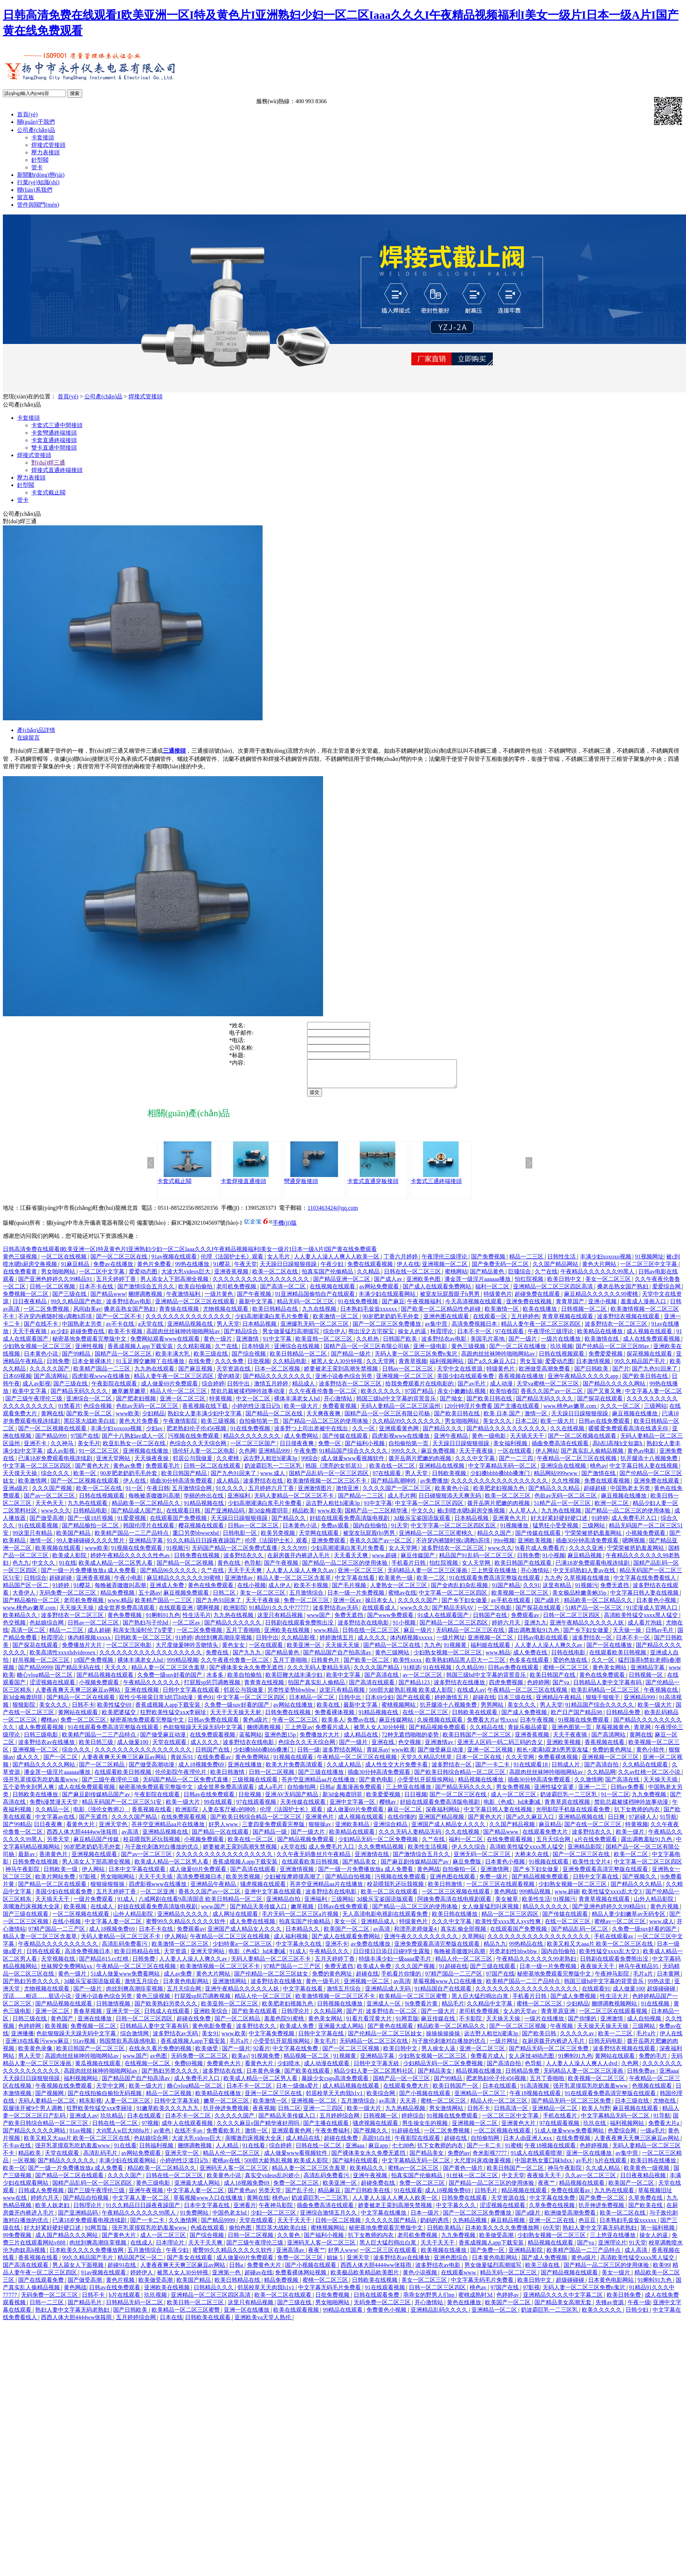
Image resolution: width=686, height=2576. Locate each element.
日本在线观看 (500, 2091)
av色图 (159, 2061)
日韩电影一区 (240, 1538)
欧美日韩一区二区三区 (196, 2308)
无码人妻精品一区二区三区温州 (401, 1411)
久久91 (531, 1591)
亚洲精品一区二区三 (480, 2098)
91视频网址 (649, 1262)
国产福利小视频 (365, 1449)
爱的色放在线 (571, 1665)
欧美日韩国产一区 (456, 2091)
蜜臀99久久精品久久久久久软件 (186, 1927)
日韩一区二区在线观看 (213, 1471)
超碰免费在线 (88, 1337)
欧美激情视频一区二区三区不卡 (327, 1486)
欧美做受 (207, 2054)
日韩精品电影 (91, 1516)
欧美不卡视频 (126, 1337)
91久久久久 (231, 1493)
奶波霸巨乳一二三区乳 (273, 1471)
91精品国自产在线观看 (444, 1994)
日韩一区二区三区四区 (572, 1620)
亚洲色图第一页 (572, 1732)
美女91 (210, 2039)
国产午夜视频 (255, 1299)
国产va (562, 1688)
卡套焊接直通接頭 (243, 1186)
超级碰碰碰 (662, 1994)
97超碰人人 (643, 1822)
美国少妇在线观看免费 (466, 1381)
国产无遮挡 (94, 1822)
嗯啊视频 (634, 1546)
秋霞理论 (442, 1337)
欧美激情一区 (502, 1314)
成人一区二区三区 (514, 1800)
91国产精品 (506, 1591)
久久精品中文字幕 (490, 2009)
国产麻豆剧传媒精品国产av (96, 1800)
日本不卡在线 (97, 1292)
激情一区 (536, 1419)
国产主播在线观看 (326, 2128)
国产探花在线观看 (600, 1404)
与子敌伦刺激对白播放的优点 (162, 1852)
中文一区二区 (253, 1404)
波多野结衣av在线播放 (47, 1747)
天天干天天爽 (245, 1576)
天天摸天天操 (20, 1478)
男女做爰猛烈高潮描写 (291, 1337)
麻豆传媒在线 (439, 2024)
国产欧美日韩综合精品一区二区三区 (460, 1777)
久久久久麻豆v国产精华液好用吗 (259, 2128)
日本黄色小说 (41, 1359)
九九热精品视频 (406, 2113)
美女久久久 (498, 1426)
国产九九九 (248, 1658)
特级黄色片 (498, 1299)
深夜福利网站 (443, 1815)
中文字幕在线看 (355, 1583)
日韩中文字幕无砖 (377, 2069)
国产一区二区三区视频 (518, 2031)
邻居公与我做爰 (193, 1464)
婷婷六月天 (507, 1628)
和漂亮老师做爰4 (416, 1934)
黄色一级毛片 (323, 1986)
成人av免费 (178, 1979)
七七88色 (403, 2151)
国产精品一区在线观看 (221, 1837)
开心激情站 (339, 1404)
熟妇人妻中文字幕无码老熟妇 (600, 2233)
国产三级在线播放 (321, 1777)
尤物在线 (665, 2106)
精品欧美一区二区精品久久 (146, 1508)
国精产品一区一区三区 (402, 2084)
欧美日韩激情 (228, 1777)
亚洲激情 (248, 1344)
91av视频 (85, 2046)
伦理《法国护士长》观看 (233, 1262)
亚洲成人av (83, 2121)
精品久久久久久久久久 (252, 1441)
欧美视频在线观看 (58, 1553)
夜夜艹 (547, 2188)
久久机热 (368, 1344)
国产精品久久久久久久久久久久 (507, 1434)
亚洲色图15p (280, 1740)
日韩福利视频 (157, 2151)
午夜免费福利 (333, 2136)
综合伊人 (334, 1337)
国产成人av (388, 1284)
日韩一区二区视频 (53, 1292)
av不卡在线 (121, 1329)
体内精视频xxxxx (90, 1643)
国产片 (620, 1374)
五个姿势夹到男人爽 (29, 1792)
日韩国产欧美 (400, 1344)
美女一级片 (617, 2278)
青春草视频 (88, 2016)
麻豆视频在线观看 (636, 2113)
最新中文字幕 (256, 1307)
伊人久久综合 (469, 1852)
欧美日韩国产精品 (184, 1478)
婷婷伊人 (142, 2278)
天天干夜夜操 (477, 1456)
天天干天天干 (295, 2225)
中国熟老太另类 (82, 1329)
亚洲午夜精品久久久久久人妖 (587, 1628)
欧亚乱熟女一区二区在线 (135, 1449)
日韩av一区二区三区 (408, 1374)
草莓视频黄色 (613, 1732)
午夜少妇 (333, 1269)
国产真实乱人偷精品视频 (593, 1456)
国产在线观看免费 (41, 2285)
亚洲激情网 (495, 1874)
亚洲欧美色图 (424, 1284)
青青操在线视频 (179, 1314)
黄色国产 (63, 2024)
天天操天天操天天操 (603, 2031)
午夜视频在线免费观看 (64, 2091)
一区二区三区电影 (129, 1650)
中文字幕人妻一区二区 (653, 1396)
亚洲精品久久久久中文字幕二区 (563, 2300)
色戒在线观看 (208, 2233)
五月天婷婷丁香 (116, 1284)
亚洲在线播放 (245, 1770)
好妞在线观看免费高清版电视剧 (350, 1523)
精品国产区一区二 (26, 1591)
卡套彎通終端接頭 (54, 433)
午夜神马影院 (612, 1979)
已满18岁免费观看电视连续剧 (56, 1464)
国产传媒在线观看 (345, 1441)
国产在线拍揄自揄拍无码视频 (105, 2098)
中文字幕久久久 (456, 2210)
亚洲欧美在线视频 (287, 1635)
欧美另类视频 (278, 1538)
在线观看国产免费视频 (179, 1523)
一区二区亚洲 (158, 1897)
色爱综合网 (623, 2136)
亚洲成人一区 (384, 2009)
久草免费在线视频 (552, 2210)
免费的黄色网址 (612, 1755)
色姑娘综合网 (47, 1628)
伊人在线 (408, 1269)
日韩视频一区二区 (584, 1314)
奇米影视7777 (490, 2158)
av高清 (131, 1837)
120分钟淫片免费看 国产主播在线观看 (492, 1411)
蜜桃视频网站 (399, 1710)
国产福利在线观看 (355, 2166)
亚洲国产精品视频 (441, 1822)
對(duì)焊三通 (48, 463)
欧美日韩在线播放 (455, 1919)
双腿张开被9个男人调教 (33, 2113)
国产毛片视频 (350, 1591)
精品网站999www (556, 1478)
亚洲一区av (348, 1605)
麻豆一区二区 (405, 1815)
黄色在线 (229, 1568)
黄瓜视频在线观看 (98, 2069)
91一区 (135, 1493)
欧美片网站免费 (55, 1882)
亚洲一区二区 (53, 2016)
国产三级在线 (70, 1299)
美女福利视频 (511, 1449)
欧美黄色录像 (36, 2054)
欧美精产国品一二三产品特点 (132, 1538)
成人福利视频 (291, 1942)
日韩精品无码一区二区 (135, 2308)
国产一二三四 (516, 1464)
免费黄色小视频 (387, 2315)
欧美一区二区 (631, 1859)
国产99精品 (77, 1359)
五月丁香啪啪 (244, 1635)
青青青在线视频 (264, 1688)
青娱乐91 (182, 1762)
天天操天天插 (661, 1785)
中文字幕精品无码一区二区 (503, 1471)
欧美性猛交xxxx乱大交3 (612, 1897)
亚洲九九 (535, 1628)
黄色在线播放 (464, 2308)
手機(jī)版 (285, 1228)
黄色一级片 (218, 1344)
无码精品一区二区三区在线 (471, 1635)
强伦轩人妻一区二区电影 (204, 1456)
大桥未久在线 (532, 1859)
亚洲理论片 (612, 2248)
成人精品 (228, 1486)
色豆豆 (588, 2225)
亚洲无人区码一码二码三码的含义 (500, 1747)
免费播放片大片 (82, 1650)
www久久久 (55, 1516)
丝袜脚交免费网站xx (67, 1971)
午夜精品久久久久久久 (152, 1688)
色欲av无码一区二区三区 (148, 1411)
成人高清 (636, 2255)
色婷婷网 (538, 1688)
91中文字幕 (278, 1344)
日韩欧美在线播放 (35, 1800)
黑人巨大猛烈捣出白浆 (481, 2001)
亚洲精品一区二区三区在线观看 (195, 1307)
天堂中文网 (111, 2091)
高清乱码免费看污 (125, 1949)
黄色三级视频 (20, 1262)
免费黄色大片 (224, 2069)
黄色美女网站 (610, 1673)
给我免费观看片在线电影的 (420, 1389)
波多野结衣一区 (592, 1643)
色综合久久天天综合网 (198, 1449)
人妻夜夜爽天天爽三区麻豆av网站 (78, 1695)
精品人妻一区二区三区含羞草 (294, 1583)
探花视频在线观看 (650, 1359)
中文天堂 (513, 2181)
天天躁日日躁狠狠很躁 (289, 1269)
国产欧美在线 (646, 2210)
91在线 (67, 1568)
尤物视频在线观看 (226, 1314)
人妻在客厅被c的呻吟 (229, 1815)
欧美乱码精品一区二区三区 (606, 1695)
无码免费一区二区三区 (68, 1598)
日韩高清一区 (511, 2113)
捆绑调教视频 (146, 1299)
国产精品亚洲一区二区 (342, 1284)
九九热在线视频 (561, 1516)
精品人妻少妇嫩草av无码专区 (629, 1919)
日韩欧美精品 (445, 2233)
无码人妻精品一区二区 (47, 2106)
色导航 (252, 1568)
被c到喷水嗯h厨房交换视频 (471, 1516)
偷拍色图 (241, 2233)
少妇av (155, 1434)
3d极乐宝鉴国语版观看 (423, 1523)
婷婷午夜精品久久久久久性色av (130, 1561)
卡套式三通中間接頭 (57, 425)
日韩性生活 (562, 1262)
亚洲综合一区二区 (89, 1404)
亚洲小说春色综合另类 (344, 1381)
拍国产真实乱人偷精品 (317, 1688)
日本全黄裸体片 (92, 1366)
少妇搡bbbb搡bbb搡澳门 (500, 1478)
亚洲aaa (668, 2076)
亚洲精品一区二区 (555, 2113)
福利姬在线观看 (491, 1650)
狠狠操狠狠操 (108, 1889)
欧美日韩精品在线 (275, 1314)
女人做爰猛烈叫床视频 (491, 1912)
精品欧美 (303, 1516)
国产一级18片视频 (91, 1523)
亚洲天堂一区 (124, 2016)
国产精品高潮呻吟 (394, 1486)
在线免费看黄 (20, 1277)
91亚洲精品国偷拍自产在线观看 (315, 1299)
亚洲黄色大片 (510, 1523)
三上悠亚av (299, 1732)
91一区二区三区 (99, 1456)
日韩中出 (239, 1389)
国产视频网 (50, 2098)
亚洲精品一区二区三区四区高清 (553, 1292)
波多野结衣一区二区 (392, 2016)
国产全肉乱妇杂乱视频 (460, 1591)
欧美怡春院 (504, 1396)
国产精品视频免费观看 (438, 1732)
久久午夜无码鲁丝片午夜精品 (314, 1859)
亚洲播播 (22, 2039)
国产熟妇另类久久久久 (32, 1986)
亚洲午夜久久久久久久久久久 (421, 1942)
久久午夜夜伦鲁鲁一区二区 (323, 1396)
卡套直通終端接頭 (54, 440)
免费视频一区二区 (26, 1299)
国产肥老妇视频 (136, 1404)
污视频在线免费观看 (194, 1441)
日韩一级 (308, 1755)
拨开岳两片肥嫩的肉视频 (421, 1464)
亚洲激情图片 (315, 1493)
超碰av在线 (258, 2278)
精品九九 (495, 1949)
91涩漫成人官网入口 (652, 1613)
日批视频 (258, 1366)
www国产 (319, 1620)
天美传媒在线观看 (303, 1807)
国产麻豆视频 (196, 1374)
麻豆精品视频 (585, 1561)
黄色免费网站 (253, 1762)
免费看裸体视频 (335, 1717)
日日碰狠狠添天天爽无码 (450, 1501)
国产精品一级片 (351, 1359)
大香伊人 (24, 1598)
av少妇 (59, 1337)
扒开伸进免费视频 (226, 2113)
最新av (27, 1859)
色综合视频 (98, 1411)
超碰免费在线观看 (537, 1299)
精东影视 (90, 2106)
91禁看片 (69, 1411)
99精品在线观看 (343, 2315)
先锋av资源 (610, 2308)
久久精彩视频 (194, 1351)
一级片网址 (451, 1643)
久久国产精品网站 (556, 1269)
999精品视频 (182, 1665)
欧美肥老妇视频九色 (499, 1493)
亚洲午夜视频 (371, 2181)
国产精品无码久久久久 (80, 1396)
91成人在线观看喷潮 (537, 2158)
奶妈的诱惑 (435, 2225)
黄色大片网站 (600, 1269)
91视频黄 (456, 1650)
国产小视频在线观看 (425, 2098)
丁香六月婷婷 (401, 1262)
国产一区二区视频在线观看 (53, 1434)
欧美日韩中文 (565, 1284)
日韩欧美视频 (450, 1478)
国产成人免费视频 (524, 1717)
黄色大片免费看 (139, 1426)
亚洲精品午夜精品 (559, 1703)
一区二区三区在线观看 (389, 2255)
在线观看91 (596, 1994)
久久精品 (369, 1277)
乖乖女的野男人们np (429, 2300)
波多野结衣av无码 (336, 1613)
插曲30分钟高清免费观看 (182, 1486)
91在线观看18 (531, 1770)
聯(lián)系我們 (34, 190)
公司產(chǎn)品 (36, 130)
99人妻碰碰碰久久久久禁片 (91, 1546)
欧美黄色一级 (396, 1583)
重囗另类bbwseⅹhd (196, 1538)
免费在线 (218, 1658)
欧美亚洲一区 (304, 1650)
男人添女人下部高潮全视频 (175, 1284)
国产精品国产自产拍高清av (338, 1658)
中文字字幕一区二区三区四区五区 (454, 1531)
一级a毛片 (652, 2136)
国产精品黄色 (488, 1277)
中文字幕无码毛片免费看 (483, 2285)
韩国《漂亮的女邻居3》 (335, 1471)
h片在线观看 (611, 2166)
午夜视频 (562, 2031)
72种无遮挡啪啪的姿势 (411, 1740)
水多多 (215, 1680)
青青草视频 (413, 1366)
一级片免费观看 (94, 1904)
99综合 (309, 1464)
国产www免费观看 (391, 1620)
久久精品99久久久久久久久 (407, 1426)
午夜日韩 (158, 1493)
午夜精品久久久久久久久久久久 (58, 1949)
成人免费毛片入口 (634, 1523)
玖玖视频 (561, 1351)
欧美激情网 (33, 1486)
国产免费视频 (489, 1262)
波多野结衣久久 (244, 1561)
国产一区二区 (61, 1762)
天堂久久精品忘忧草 (427, 1762)
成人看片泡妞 (645, 1628)
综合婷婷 (213, 1389)
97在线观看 (510, 1337)
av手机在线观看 (511, 1605)
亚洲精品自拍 (284, 1904)
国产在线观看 (414, 1703)
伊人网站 (546, 1456)
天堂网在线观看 (319, 1538)
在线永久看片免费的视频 (161, 2054)
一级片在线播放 (561, 1344)
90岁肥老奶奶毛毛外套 (391, 1322)
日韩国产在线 (490, 1620)
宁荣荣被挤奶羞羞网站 (594, 1538)
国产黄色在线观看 (391, 2031)
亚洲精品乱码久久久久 (440, 2315)
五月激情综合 (307, 1598)
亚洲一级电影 (431, 1351)
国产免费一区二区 (602, 2203)
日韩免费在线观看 (465, 2203)
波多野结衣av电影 (129, 1307)
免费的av (459, 2158)
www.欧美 (329, 1516)
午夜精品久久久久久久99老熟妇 (536, 1964)
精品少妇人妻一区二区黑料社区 (374, 2076)
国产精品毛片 (85, 2308)
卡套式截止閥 (48, 492)
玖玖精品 (112, 2121)
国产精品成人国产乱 (137, 1516)
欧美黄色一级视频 (647, 2173)
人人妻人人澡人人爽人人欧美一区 (337, 1262)
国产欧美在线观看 (255, 2016)
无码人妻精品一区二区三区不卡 (294, 1501)
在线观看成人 (379, 1613)
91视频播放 (515, 1531)
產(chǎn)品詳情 (36, 730)
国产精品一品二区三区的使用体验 (326, 1426)
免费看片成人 (333, 1732)
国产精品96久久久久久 (169, 1576)
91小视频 (553, 1561)
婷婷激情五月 (337, 1643)
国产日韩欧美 (592, 1374)
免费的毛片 (654, 2061)
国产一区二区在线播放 (518, 1351)
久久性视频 (566, 1486)
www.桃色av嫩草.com (570, 1411)
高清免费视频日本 (475, 1329)
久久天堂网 (381, 1366)
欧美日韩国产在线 (553, 1680)
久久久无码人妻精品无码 (319, 1673)
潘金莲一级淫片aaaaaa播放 (478, 1284)
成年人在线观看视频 (188, 2128)
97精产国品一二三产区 (57, 1934)
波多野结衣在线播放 (460, 1688)
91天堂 (399, 1531)
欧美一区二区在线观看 (390, 1897)
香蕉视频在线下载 (205, 1411)
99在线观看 (219, 1807)
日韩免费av (641, 2076)
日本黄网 (669, 1979)
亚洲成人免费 (167, 1591)
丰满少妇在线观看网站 (388, 1299)
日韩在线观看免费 (377, 2300)
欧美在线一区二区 (392, 1471)
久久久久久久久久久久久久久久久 (189, 1322)
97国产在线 (84, 1441)
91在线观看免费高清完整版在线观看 (495, 1583)
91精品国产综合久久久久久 (354, 1456)
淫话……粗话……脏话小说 (38, 2001)
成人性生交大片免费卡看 (397, 1770)
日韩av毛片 (660, 1635)
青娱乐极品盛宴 (528, 1732)
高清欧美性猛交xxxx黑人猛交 (641, 1620)
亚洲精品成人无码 (388, 1994)
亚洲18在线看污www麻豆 (37, 2046)
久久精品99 (470, 1673)
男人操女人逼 (439, 2054)
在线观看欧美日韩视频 (618, 1658)
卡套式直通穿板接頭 (373, 1186)
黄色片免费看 (155, 1269)
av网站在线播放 (293, 1710)
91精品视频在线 (204, 1508)
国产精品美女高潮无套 (563, 2308)
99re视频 (504, 1546)
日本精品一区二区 (312, 1703)
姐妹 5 (335, 2263)
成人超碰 (99, 1635)
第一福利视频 (658, 2233)
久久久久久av (577, 2039)
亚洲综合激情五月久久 (329, 2218)
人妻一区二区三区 (128, 2106)
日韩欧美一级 (61, 1874)
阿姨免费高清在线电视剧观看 (455, 1904)
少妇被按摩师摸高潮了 (293, 1882)
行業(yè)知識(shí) (38, 182)
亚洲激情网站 (230, 1986)
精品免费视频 (118, 1598)
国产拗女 (452, 1404)
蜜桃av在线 (402, 1598)
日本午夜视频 (537, 1725)
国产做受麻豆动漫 (163, 1740)
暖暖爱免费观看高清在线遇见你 (629, 1434)
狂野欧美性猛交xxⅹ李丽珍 (173, 1717)
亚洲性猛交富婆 (554, 1792)
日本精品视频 (260, 1329)
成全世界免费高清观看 (127, 1613)
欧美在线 (329, 1710)
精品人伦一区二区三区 (179, 1396)
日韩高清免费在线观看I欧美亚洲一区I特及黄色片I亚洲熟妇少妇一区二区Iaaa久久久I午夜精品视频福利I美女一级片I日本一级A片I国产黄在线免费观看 (190, 1254)
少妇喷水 (289, 2069)
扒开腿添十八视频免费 (650, 1464)
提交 (296, 1097)
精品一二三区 (527, 1262)
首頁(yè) (27, 114)
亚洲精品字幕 (146, 1546)
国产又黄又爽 (605, 1396)
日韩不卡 (83, 1710)
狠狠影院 (24, 1710)
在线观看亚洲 (176, 1613)
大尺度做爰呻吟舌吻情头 (187, 1650)
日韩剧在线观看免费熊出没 (300, 1628)
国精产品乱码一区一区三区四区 (329, 1478)
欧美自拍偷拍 (196, 1292)
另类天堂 (59, 1844)
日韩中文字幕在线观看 (192, 1695)
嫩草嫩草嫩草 (129, 1396)
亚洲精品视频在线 (190, 1329)
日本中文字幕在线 (207, 2210)
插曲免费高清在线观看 (561, 1449)
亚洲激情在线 (372, 1859)
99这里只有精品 (33, 1538)
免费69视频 (189, 2069)
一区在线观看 (515, 1456)
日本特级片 (256, 1351)
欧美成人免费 (374, 1971)
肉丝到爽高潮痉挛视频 (224, 1643)
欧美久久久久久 (381, 1396)
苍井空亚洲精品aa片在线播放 (318, 1785)
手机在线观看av (614, 1942)
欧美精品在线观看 (352, 1837)
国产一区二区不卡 (119, 1322)
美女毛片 (89, 1449)
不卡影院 (471, 2024)
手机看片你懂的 (401, 1979)
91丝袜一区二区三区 (473, 2181)
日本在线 (171, 2323)
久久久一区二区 (621, 1411)
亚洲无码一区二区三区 (483, 1859)
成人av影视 (36, 1389)
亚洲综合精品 (391, 1830)
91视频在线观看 (294, 1762)
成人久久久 (372, 1643)
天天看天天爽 (351, 1561)
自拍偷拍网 (302, 1792)
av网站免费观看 (379, 1292)
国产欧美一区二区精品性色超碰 (441, 1314)
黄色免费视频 (125, 1620)
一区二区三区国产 (253, 1449)
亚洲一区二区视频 (490, 1755)
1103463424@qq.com (332, 1213)
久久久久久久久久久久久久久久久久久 (261, 1284)
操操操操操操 (443, 2039)
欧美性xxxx (408, 1665)
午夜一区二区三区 (295, 1725)
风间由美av (87, 1314)
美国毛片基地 (488, 1344)
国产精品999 (51, 1441)
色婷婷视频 (595, 2151)
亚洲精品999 (274, 1456)
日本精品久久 (303, 1934)
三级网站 (655, 1411)
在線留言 (28, 738)
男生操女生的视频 (425, 2128)
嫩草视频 (303, 1912)
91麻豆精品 (76, 1269)
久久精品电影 (290, 1366)
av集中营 (437, 1329)
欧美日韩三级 (97, 1747)
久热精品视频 (470, 2225)
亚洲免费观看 (329, 1546)
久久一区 (364, 1434)
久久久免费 (230, 1366)
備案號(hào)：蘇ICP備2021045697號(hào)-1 (205, 1228)
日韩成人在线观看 (167, 2016)
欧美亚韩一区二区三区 (324, 1344)
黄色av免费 (128, 1471)
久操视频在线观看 (440, 1725)
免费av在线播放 (113, 1269)
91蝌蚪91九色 (163, 1620)
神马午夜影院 (23, 1874)
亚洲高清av (291, 2255)
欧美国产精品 (74, 1538)
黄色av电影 (642, 1456)
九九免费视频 (649, 1800)
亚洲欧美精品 (353, 1830)
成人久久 (28, 1762)
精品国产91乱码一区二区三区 (476, 1561)
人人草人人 (524, 1516)
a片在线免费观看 (596, 1844)
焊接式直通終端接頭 (57, 470)
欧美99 (661, 2270)
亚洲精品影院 (585, 1852)
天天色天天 (50, 1508)
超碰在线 (484, 1703)
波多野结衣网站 (343, 1755)
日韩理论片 (296, 2016)
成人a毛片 (271, 1792)
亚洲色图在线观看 (446, 1322)
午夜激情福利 (184, 1299)
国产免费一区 (488, 2255)
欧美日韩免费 (624, 2300)
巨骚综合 (520, 1277)
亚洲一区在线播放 (589, 2158)
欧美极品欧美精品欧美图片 (365, 2278)
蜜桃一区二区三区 (566, 1673)
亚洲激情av (239, 1583)
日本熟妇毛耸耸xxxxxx (369, 1314)
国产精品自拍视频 (348, 1882)
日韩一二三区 (47, 2308)
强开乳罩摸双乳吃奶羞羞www (41, 1785)
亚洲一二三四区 (323, 2113)
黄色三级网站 (393, 1658)
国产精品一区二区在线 (275, 1419)
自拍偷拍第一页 (259, 1426)
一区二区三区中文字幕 (649, 1269)
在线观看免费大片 (545, 1837)
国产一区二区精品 (102, 1770)
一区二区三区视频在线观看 (456, 1897)
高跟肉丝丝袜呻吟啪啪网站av (183, 1337)
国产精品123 (415, 1688)
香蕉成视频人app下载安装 (140, 1351)
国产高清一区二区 (283, 1292)
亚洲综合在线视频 (297, 1351)
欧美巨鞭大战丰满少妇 (294, 1680)
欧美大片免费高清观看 (295, 1770)
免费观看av (525, 1620)
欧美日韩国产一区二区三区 (477, 1740)
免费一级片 (494, 1882)
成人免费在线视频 (252, 1927)
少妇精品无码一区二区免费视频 (378, 1844)
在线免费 (200, 1366)
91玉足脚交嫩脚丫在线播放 (151, 1366)
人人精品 (228, 2151)
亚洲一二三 (593, 1792)
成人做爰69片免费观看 (170, 1389)
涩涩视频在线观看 (53, 1688)
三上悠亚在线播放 (494, 1576)
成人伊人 (279, 1591)
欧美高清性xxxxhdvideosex (63, 1658)
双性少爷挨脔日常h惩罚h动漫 (156, 1703)
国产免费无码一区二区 (501, 1269)
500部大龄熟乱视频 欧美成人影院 (411, 1695)
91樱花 (222, 1269)
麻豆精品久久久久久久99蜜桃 (601, 1299)
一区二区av (187, 1628)
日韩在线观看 (44, 1957)
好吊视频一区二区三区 (41, 1665)
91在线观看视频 (38, 1531)
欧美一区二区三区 (508, 1501)
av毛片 (584, 2166)
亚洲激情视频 (297, 1874)
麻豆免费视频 (439, 1456)
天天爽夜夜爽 (324, 1419)
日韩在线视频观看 (562, 1359)
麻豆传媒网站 (397, 1725)
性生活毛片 (197, 1620)
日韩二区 (225, 1598)
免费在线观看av (571, 2196)
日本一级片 (425, 2218)
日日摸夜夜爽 (297, 1449)
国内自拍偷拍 (371, 1531)
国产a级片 (547, 1605)
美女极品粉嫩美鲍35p (580, 1598)
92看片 (261, 2054)
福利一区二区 (493, 1292)
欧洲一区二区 (612, 1508)
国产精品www (108, 1299)
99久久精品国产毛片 (640, 1366)
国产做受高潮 (47, 1523)
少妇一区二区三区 (273, 2218)
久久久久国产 (125, 2181)
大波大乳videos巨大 (186, 1277)
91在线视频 (438, 1673)
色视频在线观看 (652, 2091)
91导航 (668, 1822)
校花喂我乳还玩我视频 (152, 1844)
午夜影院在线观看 (114, 1389)
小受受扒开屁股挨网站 (426, 1785)
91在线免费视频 (358, 1307)
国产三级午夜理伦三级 (34, 1404)
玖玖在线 (595, 2128)
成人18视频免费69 (201, 1770)
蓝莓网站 (250, 1740)
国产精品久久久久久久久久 (278, 1381)
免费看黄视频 (340, 1411)
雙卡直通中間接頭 (54, 448)
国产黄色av (242, 2196)
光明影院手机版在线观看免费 (573, 1815)
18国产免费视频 (94, 1665)
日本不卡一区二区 (249, 2091)
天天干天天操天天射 (236, 1717)
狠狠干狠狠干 (603, 1703)
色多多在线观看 (529, 1665)
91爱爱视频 (132, 1523)
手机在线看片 (561, 2121)
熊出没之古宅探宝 (371, 1337)
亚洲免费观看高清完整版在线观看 (606, 1874)
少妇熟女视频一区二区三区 (38, 1351)
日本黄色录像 (264, 2076)
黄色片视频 (665, 1912)
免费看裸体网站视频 (301, 2278)
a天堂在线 (151, 1329)
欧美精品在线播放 (600, 1337)
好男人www (224, 1830)
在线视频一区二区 (148, 2069)
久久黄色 (289, 2240)
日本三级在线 (515, 1703)
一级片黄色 (219, 1299)
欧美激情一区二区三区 (181, 1949)
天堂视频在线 (58, 1964)
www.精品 (119, 1605)
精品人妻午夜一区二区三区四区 (541, 1329)
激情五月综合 (142, 1986)
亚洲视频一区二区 (445, 1269)
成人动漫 (502, 1389)
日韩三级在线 (30, 2024)
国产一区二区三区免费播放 (387, 1329)
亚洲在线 (383, 1747)
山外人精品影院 (654, 1904)
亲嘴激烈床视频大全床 (32, 1912)
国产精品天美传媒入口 (259, 1912)
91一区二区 (615, 1800)
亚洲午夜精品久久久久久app (584, 1381)
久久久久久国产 (50, 1374)
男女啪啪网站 (58, 1277)
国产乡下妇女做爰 (465, 1605)
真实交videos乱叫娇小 (273, 2181)
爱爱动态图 (144, 1277)
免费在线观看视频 (370, 1269)
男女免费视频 (514, 1792)
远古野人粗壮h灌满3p (271, 1464)
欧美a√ (240, 2061)
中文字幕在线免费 (296, 2054)
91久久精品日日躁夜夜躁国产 (204, 1546)
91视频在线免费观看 (137, 1553)
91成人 (126, 1904)
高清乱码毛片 (101, 2158)
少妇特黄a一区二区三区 (242, 1949)
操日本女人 (380, 1605)
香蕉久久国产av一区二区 (552, 1396)
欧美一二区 (432, 1583)
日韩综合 (35, 1583)
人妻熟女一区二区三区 (399, 1591)
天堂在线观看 (170, 1747)
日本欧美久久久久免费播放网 (502, 2233)
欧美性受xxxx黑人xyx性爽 (508, 1927)
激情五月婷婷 (272, 1389)
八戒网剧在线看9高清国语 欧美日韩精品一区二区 (201, 1904)
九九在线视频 (320, 1314)
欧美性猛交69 (115, 1710)
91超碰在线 (453, 1971)
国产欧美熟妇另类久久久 (166, 2009)
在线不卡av (189, 2136)
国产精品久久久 (443, 1434)
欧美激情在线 (602, 1344)
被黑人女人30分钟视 (337, 1366)
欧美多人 (333, 1725)
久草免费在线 (646, 2203)
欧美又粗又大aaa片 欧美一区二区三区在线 (600, 1949)
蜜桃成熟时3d (476, 2300)
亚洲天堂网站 (114, 1464)
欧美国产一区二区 (347, 1934)
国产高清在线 (382, 1680)
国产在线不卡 (41, 1329)
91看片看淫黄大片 (369, 2024)
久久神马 (63, 1449)
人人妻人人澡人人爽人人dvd (582, 2069)
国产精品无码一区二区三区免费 (549, 2054)
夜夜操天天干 (598, 1971)
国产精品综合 (241, 1337)
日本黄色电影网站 (186, 1986)
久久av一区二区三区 (591, 2181)
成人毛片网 (401, 1501)
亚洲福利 (239, 1501)
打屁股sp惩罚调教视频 (213, 1688)
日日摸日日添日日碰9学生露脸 (392, 1957)
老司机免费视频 (237, 1292)
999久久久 (404, 1456)
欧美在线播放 (540, 1314)
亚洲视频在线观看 (95, 1859)
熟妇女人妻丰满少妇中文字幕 (205, 1419)
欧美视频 (76, 1912)
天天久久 (117, 1673)
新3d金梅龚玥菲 (269, 1516)
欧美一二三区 (616, 2039)
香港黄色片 (54, 1859)
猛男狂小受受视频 (556, 1531)
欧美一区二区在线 (275, 1277)
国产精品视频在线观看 (105, 1680)
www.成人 (273, 1478)
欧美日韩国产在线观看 (524, 1568)
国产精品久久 (289, 1523)
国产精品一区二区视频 (186, 1568)
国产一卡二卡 (493, 1770)
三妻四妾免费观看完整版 (274, 1830)
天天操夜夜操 (152, 1464)
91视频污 (177, 1553)
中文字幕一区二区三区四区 (38, 1471)
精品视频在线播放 (481, 1785)
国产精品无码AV (453, 1613)
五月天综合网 (554, 1844)
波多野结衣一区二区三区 (617, 1329)
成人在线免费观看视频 (652, 1344)
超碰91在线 (122, 2270)
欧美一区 (85, 1478)
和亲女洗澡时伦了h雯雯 (143, 1635)
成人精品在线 (361, 1740)
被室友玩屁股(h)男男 (370, 1538)
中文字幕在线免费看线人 (645, 1583)
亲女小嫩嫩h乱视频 (462, 1396)
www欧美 (128, 1419)
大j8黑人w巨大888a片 (123, 2136)
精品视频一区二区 (307, 2061)
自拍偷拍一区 (460, 1874)
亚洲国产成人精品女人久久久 (449, 1830)
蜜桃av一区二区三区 (620, 1927)
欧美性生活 (536, 1904)
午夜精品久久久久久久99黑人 (598, 1277)
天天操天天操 (77, 1613)
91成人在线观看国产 (443, 1620)
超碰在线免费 (194, 2024)
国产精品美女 (360, 1867)
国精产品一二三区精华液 (377, 1516)
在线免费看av (214, 1762)
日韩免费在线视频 (197, 1561)
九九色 (552, 1583)
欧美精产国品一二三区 (102, 1374)
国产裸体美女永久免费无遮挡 (247, 1673)
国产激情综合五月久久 (146, 1292)
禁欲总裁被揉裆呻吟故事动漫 (248, 1396)
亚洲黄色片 (320, 1822)
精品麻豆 (330, 2196)
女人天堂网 (403, 1553)
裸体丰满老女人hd (297, 1404)
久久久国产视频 (52, 1493)
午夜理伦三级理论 (445, 1262)
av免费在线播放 (371, 1949)
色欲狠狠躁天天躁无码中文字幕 (203, 1732)
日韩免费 (58, 1366)
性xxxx (508, 1725)
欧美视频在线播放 (444, 2255)
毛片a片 (643, 1979)
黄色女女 (234, 1650)
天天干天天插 (156, 1882)
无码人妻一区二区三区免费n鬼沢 (417, 1359)
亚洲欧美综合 (211, 2016)
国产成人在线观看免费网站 (438, 1292)
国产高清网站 (51, 1381)
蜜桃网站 (456, 1277)
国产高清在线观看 (372, 1688)
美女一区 (346, 1927)
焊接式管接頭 (48, 145)
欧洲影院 (234, 1613)
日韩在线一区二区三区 (413, 1277)
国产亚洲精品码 (225, 1516)
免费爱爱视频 (606, 1359)
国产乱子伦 (300, 2196)
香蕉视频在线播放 (521, 1381)
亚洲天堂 (359, 2263)
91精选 (412, 1673)
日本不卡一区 (475, 1337)
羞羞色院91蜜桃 (284, 2024)
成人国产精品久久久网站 (67, 2240)
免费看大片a (482, 1725)
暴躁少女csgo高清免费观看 (335, 2084)
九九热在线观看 (155, 1374)
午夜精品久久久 (329, 1957)
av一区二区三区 (423, 1680)
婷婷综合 (412, 2121)
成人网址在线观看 (235, 1919)
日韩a (326, 1792)
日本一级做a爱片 (298, 2091)
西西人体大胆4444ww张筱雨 (83, 1837)
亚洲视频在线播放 (146, 1456)
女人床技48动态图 (531, 2061)
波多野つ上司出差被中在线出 (311, 1434)
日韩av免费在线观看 (514, 1673)
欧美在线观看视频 (296, 2315)
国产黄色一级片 (463, 2173)
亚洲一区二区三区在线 (274, 2098)
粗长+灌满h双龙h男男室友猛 (553, 1755)
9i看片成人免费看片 (540, 1553)
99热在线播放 (193, 1269)
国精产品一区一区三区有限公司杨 (367, 1351)
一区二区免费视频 (46, 1314)
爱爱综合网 (667, 1292)
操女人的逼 (413, 1337)
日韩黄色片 (326, 1665)
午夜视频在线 (661, 1695)
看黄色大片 (81, 1830)
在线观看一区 (490, 1322)
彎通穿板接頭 (301, 1186)
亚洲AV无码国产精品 (292, 1800)
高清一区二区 (29, 1635)
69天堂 (551, 2233)
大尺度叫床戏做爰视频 (483, 2166)
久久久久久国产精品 (391, 2225)
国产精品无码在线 (78, 1673)
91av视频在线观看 (175, 1262)
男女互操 (531, 1366)
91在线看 (125, 2151)
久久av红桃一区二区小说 (650, 1777)
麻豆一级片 (418, 1635)
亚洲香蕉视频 (232, 1277)
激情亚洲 (348, 1493)
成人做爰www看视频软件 (353, 1464)
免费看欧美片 (224, 2136)
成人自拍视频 (645, 2024)
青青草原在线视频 (567, 1807)
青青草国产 (571, 1307)
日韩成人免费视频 (41, 2196)
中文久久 (422, 1516)
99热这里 (660, 1986)
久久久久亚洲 (587, 1553)
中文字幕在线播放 (384, 2218)
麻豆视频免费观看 (186, 1598)
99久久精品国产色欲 (77, 1307)
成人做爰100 (133, 1747)
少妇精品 (153, 1419)
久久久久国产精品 (377, 1673)
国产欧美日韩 (540, 2039)
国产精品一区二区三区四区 (454, 1628)
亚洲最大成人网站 (341, 2031)
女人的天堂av (520, 2016)
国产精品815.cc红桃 (104, 1964)
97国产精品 (420, 1396)
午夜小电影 (129, 1583)
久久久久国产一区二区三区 (397, 1493)
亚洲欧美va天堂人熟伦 (263, 2323)
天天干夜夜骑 (30, 1337)
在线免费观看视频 (213, 1740)
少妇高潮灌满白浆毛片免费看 (272, 1322)
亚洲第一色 (227, 2278)
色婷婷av (508, 2300)
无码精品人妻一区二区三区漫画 (428, 1576)
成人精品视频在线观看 (351, 2091)
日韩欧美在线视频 (375, 2285)
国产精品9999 (35, 1673)
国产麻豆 (393, 1307)
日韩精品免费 (624, 1717)
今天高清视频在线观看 (474, 1307)
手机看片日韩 (409, 1568)
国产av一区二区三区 (50, 1501)
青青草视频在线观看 (568, 1322)
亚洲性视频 (90, 1351)
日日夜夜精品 (30, 1307)
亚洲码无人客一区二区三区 (234, 2173)
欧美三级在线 (211, 1359)
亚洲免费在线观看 (657, 1486)
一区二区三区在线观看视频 (501, 1889)
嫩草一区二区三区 (227, 2106)
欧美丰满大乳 (173, 1359)
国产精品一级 (270, 1837)
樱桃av (49, 1725)
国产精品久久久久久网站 (615, 1389)
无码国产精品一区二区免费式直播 (235, 1553)
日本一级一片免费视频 (356, 1598)
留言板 (25, 197)
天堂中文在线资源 (460, 1374)
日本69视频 (17, 1381)
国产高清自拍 (602, 1770)
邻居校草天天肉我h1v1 (335, 2098)
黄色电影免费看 (212, 2031)
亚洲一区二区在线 (552, 2225)
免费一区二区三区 (307, 1605)
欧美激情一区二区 (336, 1322)
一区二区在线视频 (64, 1262)
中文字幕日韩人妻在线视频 (644, 1471)
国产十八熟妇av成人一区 (133, 1441)
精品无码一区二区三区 (306, 1307)
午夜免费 (305, 1456)
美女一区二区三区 (608, 1284)
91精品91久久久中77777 (279, 1613)
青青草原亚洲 (558, 2016)
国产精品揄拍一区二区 (91, 1531)
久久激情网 (588, 1785)
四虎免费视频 (506, 1688)
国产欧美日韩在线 (645, 1381)
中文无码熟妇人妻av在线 (585, 1576)
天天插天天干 (527, 1441)
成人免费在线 (531, 1658)
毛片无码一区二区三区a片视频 (301, 1919)
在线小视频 (251, 1591)
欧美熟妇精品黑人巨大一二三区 (466, 1665)
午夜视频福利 (425, 1307)
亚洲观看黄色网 (399, 1434)
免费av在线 (361, 1725)
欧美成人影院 (70, 1561)
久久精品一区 (53, 1815)
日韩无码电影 (606, 2046)
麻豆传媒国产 (418, 1561)
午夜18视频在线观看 (536, 2098)
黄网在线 (52, 1419)
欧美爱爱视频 (384, 1800)
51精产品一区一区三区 (563, 1508)
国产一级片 (523, 1344)
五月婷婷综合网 (340, 2121)
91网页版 (407, 2024)
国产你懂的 (583, 2024)
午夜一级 (639, 2308)
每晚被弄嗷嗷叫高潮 (154, 1501)
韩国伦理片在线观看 (149, 1531)
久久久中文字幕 (475, 1464)
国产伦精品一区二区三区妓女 (272, 1979)
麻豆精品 (550, 1830)
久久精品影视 (299, 1643)
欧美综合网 (381, 2098)
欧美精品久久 (20, 1620)
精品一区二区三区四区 (510, 1919)
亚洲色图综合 (451, 2263)
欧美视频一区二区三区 (520, 1598)
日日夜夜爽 (49, 1830)
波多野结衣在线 (263, 1486)
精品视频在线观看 (582, 2188)
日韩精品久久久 (214, 2293)
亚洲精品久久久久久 (183, 1919)
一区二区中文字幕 (102, 1277)
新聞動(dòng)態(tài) (40, 175)
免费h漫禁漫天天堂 (54, 1807)
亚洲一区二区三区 (183, 1404)
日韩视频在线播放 (340, 2009)
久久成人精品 (344, 1770)
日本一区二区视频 (277, 1374)
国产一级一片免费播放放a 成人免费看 (89, 1576)
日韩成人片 (566, 1770)
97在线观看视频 (257, 1807)
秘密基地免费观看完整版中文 (90, 1344)
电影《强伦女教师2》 (101, 1815)
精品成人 (304, 1389)
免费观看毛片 (163, 1471)
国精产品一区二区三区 (124, 1359)
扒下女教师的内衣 (637, 1815)
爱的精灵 (228, 1381)
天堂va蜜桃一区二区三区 (548, 1389)
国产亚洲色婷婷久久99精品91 (56, 1284)
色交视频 (15, 1628)
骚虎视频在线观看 (263, 1889)
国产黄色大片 (93, 1471)
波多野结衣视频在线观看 (629, 1322)
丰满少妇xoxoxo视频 (606, 1262)
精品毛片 (453, 2009)
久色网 (247, 1456)
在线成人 (102, 1912)
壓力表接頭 (45, 152)
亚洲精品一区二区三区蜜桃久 (436, 1538)
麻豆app (378, 2151)
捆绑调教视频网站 (614, 2009)
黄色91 (205, 1703)
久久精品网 (601, 1777)
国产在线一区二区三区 (593, 1830)
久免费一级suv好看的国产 (170, 1680)
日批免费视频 (333, 2300)
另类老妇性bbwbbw (513, 1957)
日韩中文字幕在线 (596, 1882)
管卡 (37, 167)
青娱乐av (377, 1755)
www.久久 (500, 1553)
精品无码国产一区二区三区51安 (122, 1807)
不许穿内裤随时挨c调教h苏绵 (55, 1322)
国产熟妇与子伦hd (146, 1628)
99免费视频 (18, 2240)
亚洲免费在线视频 (529, 1307)
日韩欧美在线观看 (475, 1717)
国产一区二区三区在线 (119, 1262)
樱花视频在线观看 (201, 1531)
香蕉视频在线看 (605, 1747)
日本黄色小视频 (656, 1605)
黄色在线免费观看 (211, 1591)
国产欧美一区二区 (89, 1419)
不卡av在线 (17, 2151)
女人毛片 (279, 1262)
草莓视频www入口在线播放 (448, 1986)
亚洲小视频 (603, 1307)
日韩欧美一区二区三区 (144, 1643)
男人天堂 (228, 1329)
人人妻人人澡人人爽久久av (300, 1576)
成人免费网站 (302, 1441)
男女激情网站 (447, 2113)
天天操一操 (628, 1635)
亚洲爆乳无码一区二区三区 (315, 1329)
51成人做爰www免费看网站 (125, 1979)
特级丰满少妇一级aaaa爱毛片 (396, 1964)
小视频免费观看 (646, 1538)
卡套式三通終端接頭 (436, 1186)
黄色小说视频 (420, 2278)
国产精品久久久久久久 (233, 1628)
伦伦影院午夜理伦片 (181, 1777)
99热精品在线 (526, 1949)
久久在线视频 (568, 1434)
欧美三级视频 (219, 1426)
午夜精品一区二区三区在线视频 (577, 1464)
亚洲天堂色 (114, 1830)
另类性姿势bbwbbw (292, 1695)
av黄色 (163, 2136)
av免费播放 (434, 1486)
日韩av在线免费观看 (605, 1426)
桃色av (598, 1471)
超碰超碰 (596, 1493)
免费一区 (330, 1449)
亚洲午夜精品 (451, 1441)
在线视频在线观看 (333, 1292)
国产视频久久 (640, 1882)
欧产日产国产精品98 (577, 1717)
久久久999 (294, 1553)
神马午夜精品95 (639, 1971)
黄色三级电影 (154, 2188)
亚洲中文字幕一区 (352, 1807)
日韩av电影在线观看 (543, 1643)
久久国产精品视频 (512, 1830)
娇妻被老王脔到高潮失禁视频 (341, 1374)
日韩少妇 (638, 2315)
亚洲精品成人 (378, 1927)
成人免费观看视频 (41, 1732)
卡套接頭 (42, 137)
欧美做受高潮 (497, 2240)
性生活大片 (615, 2001)
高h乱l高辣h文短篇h (618, 1449)
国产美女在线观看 (190, 2263)
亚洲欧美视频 (535, 1546)
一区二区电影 (495, 1613)
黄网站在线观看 (78, 1717)
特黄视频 (221, 1404)
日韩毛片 (487, 2196)
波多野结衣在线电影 (364, 1628)
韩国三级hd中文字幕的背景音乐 (396, 1404)
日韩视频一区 (646, 1680)
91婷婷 (599, 1523)
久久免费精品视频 (381, 1852)
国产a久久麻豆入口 (492, 1366)
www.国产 (214, 1912)
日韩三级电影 (41, 1740)
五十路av (149, 1598)
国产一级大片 (308, 1837)
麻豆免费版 (467, 1867)
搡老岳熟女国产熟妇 (623, 1292)
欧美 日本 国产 (503, 1419)
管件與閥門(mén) (38, 205)
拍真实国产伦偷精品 (328, 1277)
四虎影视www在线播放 (101, 1381)
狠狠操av (320, 1830)
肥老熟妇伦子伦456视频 (197, 1434)
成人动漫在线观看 (327, 2069)
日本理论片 (171, 2248)
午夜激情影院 (181, 1426)
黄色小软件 (651, 1755)
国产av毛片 (472, 1389)
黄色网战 (428, 1874)
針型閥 (39, 160)
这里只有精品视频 (280, 1620)
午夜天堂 (245, 1269)
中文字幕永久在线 (299, 1949)
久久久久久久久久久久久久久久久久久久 (151, 1658)
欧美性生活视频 (428, 1852)
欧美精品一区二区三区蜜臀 (414, 2001)
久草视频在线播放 (587, 1583)
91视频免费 (266, 2061)
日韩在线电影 (569, 1658)
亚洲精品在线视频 (442, 1471)
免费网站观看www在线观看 (165, 1344)
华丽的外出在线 (204, 1501)
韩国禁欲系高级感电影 (128, 2046)
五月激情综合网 (192, 1493)
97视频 (150, 2128)
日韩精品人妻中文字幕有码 (608, 1688)
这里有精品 (557, 1591)
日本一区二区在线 (479, 1762)
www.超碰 (385, 1561)
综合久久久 (56, 1478)
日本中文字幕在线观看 (138, 1874)
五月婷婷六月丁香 (271, 1493)
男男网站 (493, 1710)
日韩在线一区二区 (115, 2128)
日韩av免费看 (628, 1792)
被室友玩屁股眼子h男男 (450, 1299)
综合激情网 (135, 2039)
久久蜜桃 (228, 1464)
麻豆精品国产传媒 (96, 1844)
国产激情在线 (599, 1478)
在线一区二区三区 (425, 1717)
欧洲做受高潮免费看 (545, 1374)
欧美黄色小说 (452, 1493)
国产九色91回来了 (655, 1374)
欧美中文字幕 (30, 1396)
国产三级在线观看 (26, 1919)
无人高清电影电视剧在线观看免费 (385, 1919)
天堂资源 (176, 1957)
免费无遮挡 (615, 1591)
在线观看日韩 (184, 1516)
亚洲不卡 (36, 1449)
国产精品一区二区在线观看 (81, 1703)
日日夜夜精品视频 (643, 2181)
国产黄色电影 (377, 1785)
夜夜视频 (264, 2113)
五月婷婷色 (525, 1322)
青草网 (643, 1732)
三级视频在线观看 (255, 1785)
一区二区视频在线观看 (81, 1919)
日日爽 (617, 1822)
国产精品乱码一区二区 (580, 1934)
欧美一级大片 (302, 1411)
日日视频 (415, 1800)
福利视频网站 (447, 1366)
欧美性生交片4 (591, 1867)
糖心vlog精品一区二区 (45, 1680)
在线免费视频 (574, 2143)
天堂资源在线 (234, 1374)
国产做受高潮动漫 (152, 1770)
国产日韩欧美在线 (367, 2196)
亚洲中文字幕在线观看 (273, 1897)
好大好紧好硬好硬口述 (560, 1523)
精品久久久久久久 (546, 1912)
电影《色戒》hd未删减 (513, 1807)
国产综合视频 (249, 1359)
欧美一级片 (631, 1837)
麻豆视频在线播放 (635, 1419)
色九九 (21, 1568)
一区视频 (23, 2166)
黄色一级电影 (489, 1441)
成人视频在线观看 (650, 1337)
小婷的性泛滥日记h (256, 1411)
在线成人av (471, 1695)
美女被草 (507, 1904)
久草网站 (473, 1942)
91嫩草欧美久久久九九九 (168, 2113)
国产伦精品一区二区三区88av (613, 1351)
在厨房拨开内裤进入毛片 (299, 1561)
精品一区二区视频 (169, 2098)
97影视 (88, 1882)
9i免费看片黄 (422, 2009)
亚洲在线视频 (142, 1695)
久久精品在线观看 (645, 1770)
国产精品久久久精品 (554, 1493)
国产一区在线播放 (609, 1650)
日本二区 (526, 1426)
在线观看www (459, 2278)
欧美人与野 (596, 2113)
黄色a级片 (256, 1725)
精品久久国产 (495, 1538)
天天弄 (409, 2106)
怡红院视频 (530, 1284)
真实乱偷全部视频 (463, 1934)
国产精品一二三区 (361, 1501)
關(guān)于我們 (36, 122)
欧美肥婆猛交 (119, 1717)
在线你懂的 (401, 1822)
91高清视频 (535, 2091)
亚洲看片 (244, 2210)
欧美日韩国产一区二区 (516, 2173)
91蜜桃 (513, 2151)
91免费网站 (195, 2218)
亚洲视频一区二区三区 (405, 1381)
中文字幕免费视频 (272, 2039)
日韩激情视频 (114, 2009)
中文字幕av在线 (55, 1822)
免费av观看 (335, 1531)
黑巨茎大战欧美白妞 (90, 1426)
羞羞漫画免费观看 (359, 1792)
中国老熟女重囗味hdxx (544, 2166)
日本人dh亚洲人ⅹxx (528, 2143)
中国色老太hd (230, 2218)
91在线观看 (408, 2196)
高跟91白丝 (377, 2143)
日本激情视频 (594, 1366)
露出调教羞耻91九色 (534, 1635)
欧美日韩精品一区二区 (299, 1359)
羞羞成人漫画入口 (644, 1307)
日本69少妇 (379, 1703)
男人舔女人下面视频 (78, 2270)
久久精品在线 (487, 1732)
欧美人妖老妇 (53, 2210)
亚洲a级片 (16, 1493)
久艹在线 (546, 1277)
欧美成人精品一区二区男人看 (116, 1568)
